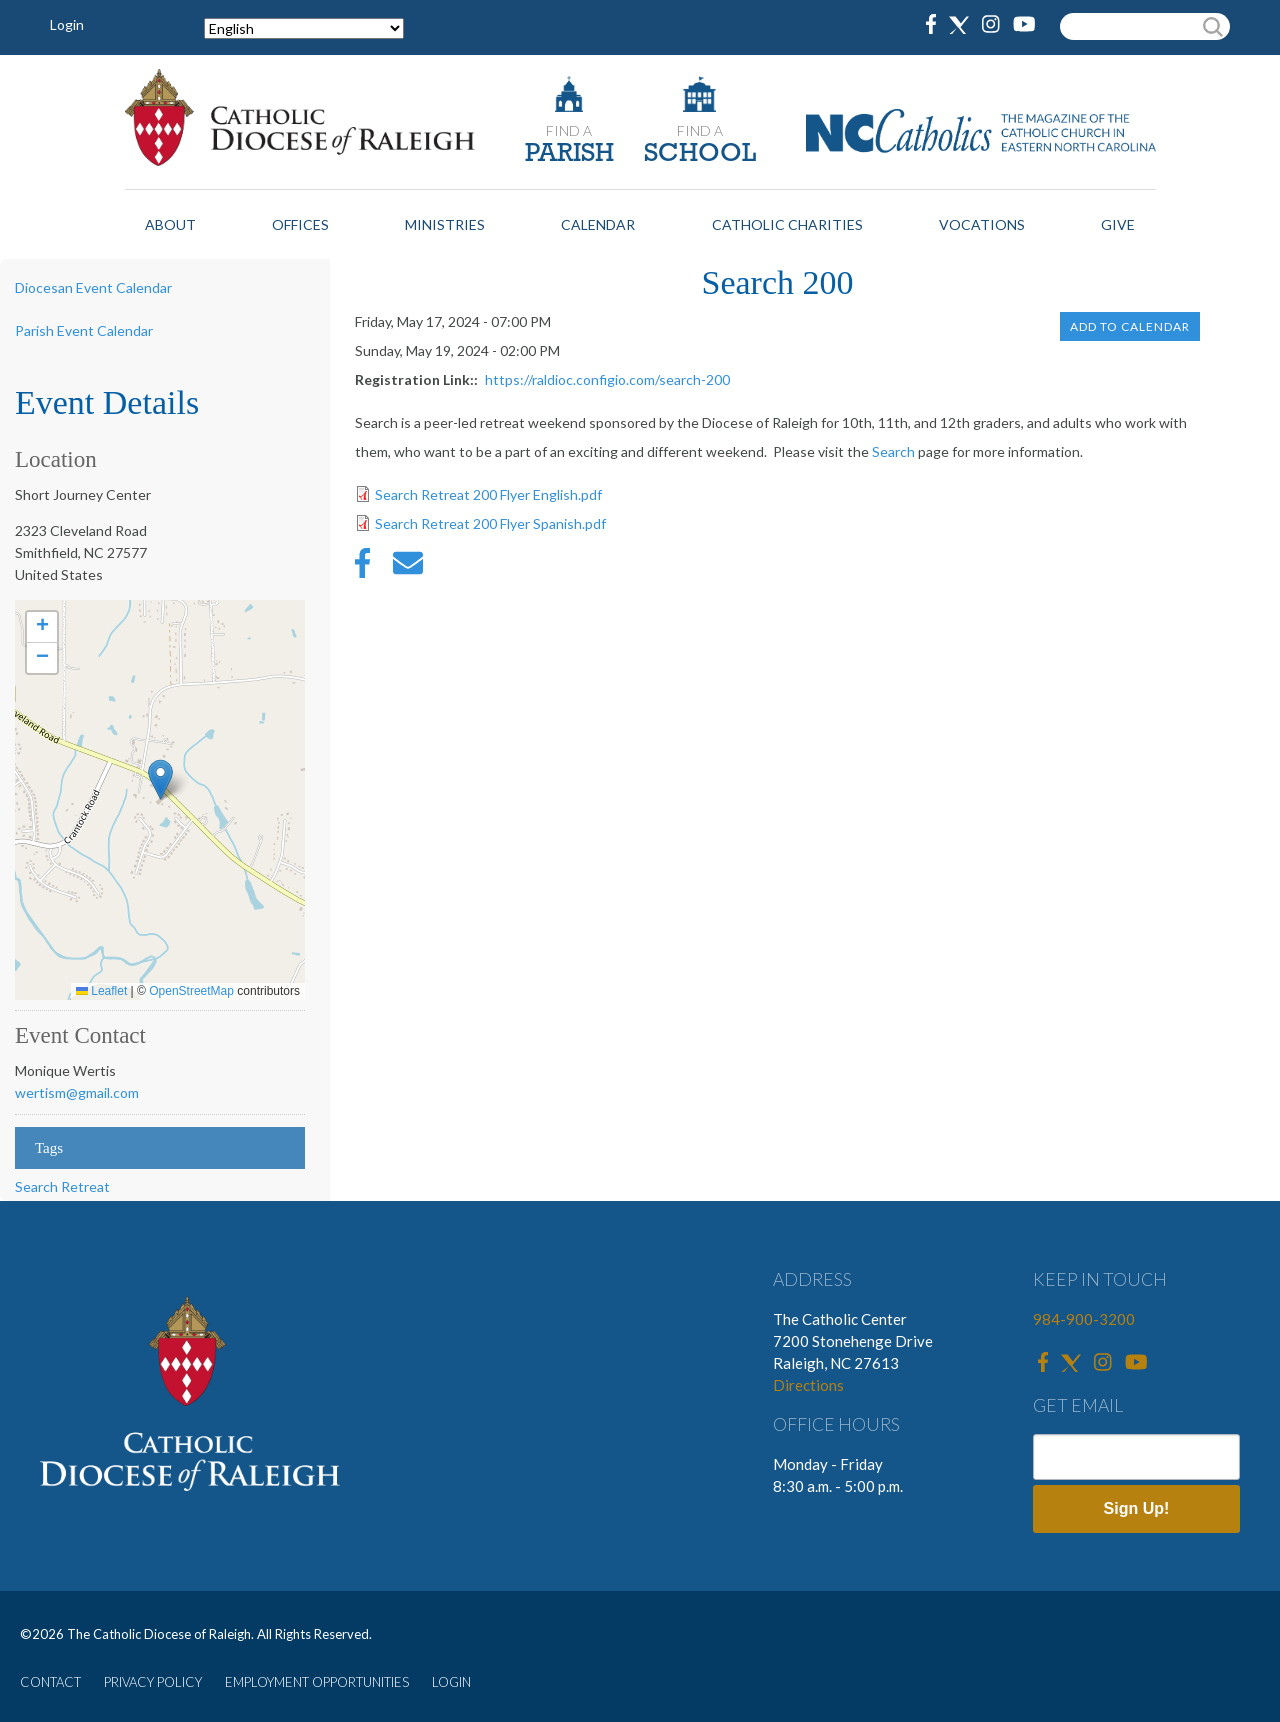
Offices (300, 224)
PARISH (569, 154)
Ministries (445, 224)
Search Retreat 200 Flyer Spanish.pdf (490, 523)
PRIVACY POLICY (153, 1682)
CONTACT (50, 1682)
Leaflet (101, 991)
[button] (160, 779)
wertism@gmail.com (77, 1092)
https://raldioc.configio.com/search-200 (607, 379)
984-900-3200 (1084, 1319)
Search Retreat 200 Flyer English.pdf (488, 494)
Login (67, 24)
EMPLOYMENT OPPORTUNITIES (317, 1682)
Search (893, 451)
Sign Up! (1137, 1508)
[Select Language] (304, 28)
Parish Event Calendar (84, 330)
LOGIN (451, 1682)
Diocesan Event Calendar (93, 287)
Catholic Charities (787, 224)
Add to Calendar (1130, 326)
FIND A (569, 130)
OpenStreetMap (191, 991)
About (170, 224)
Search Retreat (62, 1186)
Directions (808, 1385)
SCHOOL (700, 154)
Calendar (598, 224)
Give (1118, 224)
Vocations (982, 224)
